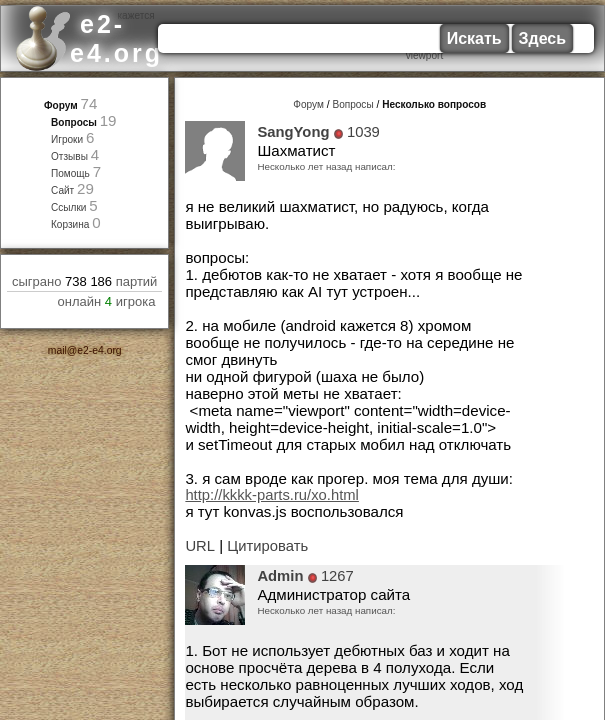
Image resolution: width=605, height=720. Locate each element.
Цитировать (267, 546)
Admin (280, 576)
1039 (363, 132)
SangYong (293, 132)
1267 (337, 576)
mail (57, 350)
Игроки (67, 139)
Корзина (70, 224)
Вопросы (74, 122)
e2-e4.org (99, 350)
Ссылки (69, 207)
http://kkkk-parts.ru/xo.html (272, 495)
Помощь (70, 173)
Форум (61, 105)
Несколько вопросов (434, 104)
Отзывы (69, 156)
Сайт (62, 190)
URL (200, 546)
